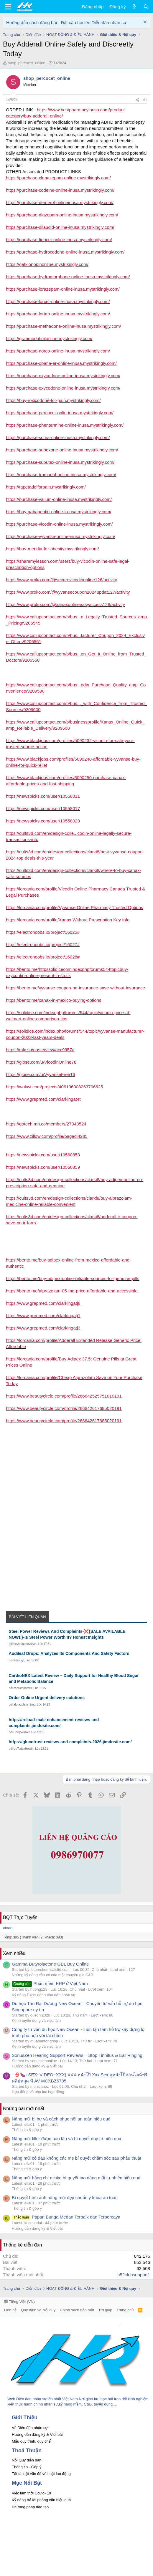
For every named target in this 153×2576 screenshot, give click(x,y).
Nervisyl (19, 1660)
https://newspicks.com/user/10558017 (43, 808)
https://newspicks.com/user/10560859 (43, 1167)
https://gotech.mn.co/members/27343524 (46, 1123)
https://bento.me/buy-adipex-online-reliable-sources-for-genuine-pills (72, 1278)
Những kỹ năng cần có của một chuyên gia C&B (52, 1975)
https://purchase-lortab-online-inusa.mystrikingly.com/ (58, 313)
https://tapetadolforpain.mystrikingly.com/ (46, 486)
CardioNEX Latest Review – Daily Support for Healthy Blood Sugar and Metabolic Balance (74, 1678)
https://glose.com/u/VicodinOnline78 (41, 1061)
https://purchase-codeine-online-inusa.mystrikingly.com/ (60, 190)
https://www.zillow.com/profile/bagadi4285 (47, 1136)
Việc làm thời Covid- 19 (31, 2493)
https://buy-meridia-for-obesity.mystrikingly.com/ (52, 548)
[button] (8, 7)
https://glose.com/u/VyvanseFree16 (40, 1074)
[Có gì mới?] (134, 6)
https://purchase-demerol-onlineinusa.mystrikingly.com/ (59, 202)
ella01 (8, 1928)
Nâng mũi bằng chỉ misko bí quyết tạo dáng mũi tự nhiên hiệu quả (76, 2177)
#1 (145, 100)
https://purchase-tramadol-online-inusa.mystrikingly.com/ (61, 474)
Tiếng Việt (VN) (19, 2301)
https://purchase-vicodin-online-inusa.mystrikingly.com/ (59, 524)
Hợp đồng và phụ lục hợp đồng (38, 2092)
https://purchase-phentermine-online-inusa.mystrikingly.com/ (65, 425)
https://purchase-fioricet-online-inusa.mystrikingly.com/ (59, 239)
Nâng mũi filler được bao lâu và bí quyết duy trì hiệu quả (66, 2138)
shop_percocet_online (26, 63)
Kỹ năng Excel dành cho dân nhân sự (43, 1995)
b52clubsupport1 (133, 2274)
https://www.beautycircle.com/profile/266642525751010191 (64, 1395)
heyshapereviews (25, 1643)
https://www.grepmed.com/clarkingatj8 (43, 1303)
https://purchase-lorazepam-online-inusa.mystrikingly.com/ (63, 289)
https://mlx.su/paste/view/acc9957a (40, 1049)
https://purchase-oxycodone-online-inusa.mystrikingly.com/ (63, 375)
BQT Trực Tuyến (20, 1917)
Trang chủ (125, 2310)
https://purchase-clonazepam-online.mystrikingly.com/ (58, 177)
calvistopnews (23, 1688)
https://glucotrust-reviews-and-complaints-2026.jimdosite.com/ (70, 1741)
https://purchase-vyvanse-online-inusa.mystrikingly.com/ (60, 536)
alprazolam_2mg (24, 1704)
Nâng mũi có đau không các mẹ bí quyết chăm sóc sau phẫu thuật (76, 2158)
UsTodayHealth (24, 1748)
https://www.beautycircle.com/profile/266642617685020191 (64, 1408)
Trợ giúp (105, 2310)
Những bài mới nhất (23, 2108)
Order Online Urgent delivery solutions (47, 1697)
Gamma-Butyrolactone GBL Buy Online (50, 1963)
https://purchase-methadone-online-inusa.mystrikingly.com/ (63, 326)
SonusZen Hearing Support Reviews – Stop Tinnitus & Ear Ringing (77, 2055)
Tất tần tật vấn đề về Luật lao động (41, 2473)
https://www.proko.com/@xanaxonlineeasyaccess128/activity (65, 604)
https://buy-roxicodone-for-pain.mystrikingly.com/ (53, 400)
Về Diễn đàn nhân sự (30, 2428)
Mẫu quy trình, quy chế (31, 2441)
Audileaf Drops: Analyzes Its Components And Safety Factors (69, 1653)
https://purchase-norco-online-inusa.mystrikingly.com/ (58, 350)
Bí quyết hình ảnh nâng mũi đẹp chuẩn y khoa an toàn (65, 2197)
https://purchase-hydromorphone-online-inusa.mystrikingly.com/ (68, 276)
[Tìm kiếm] (146, 6)
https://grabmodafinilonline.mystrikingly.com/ (49, 338)
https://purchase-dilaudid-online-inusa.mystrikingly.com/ (60, 227)
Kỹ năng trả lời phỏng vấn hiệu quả (41, 2500)
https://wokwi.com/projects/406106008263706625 (54, 1086)
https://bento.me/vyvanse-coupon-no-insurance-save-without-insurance (75, 987)
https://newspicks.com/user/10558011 (43, 796)
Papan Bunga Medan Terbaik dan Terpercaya (66, 2216)
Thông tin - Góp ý (26, 2467)
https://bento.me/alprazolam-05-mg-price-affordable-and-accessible (72, 1290)
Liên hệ (10, 2310)
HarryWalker (22, 1732)
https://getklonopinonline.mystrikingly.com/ (47, 264)
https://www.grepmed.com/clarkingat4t (43, 1099)
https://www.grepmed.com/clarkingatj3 (43, 1327)
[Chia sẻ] (137, 100)
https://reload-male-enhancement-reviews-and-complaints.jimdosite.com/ (54, 1722)
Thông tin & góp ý (27, 2130)
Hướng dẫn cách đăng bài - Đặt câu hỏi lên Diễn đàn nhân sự (66, 22)
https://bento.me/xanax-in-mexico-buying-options (53, 1000)
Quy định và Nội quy (38, 2310)
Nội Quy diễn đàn (26, 2460)
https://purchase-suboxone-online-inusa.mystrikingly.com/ (62, 449)
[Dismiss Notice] (144, 22)
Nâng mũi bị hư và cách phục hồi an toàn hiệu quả (61, 2118)
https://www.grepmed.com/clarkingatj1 (43, 1315)
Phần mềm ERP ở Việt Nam (50, 1983)
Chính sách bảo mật (77, 2310)
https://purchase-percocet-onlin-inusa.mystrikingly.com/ (59, 412)
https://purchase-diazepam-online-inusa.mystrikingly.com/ (62, 214)
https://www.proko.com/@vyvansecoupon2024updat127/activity (68, 592)
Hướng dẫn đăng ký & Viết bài (37, 2066)
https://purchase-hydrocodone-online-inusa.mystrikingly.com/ (65, 251)
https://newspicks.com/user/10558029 (43, 820)
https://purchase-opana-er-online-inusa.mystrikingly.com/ (61, 363)
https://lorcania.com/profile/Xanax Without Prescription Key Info (67, 919)
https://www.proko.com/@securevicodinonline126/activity (61, 579)
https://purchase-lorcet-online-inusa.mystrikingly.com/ (58, 301)
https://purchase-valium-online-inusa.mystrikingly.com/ (59, 499)
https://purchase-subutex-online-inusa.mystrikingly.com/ (60, 462)
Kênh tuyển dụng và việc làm (36, 2020)
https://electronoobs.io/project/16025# (43, 932)
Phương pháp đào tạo (30, 2507)
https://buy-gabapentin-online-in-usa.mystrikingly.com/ (58, 511)
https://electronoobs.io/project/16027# (43, 944)
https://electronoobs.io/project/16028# (43, 956)
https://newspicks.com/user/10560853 (43, 1154)
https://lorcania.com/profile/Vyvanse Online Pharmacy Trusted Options (74, 907)
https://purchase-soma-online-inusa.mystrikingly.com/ (58, 437)
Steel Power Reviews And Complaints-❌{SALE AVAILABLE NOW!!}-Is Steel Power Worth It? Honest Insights (67, 1634)
